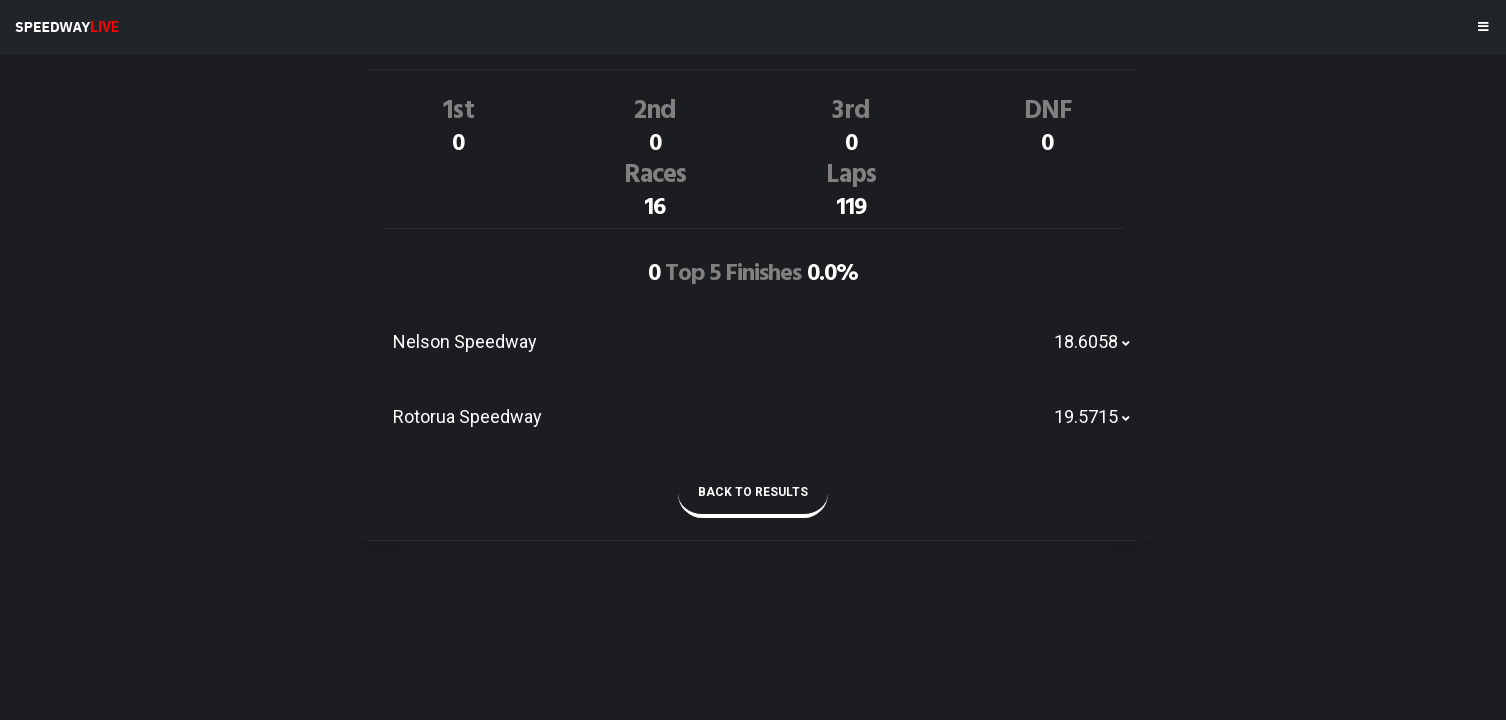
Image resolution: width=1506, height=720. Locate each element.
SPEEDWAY (67, 27)
